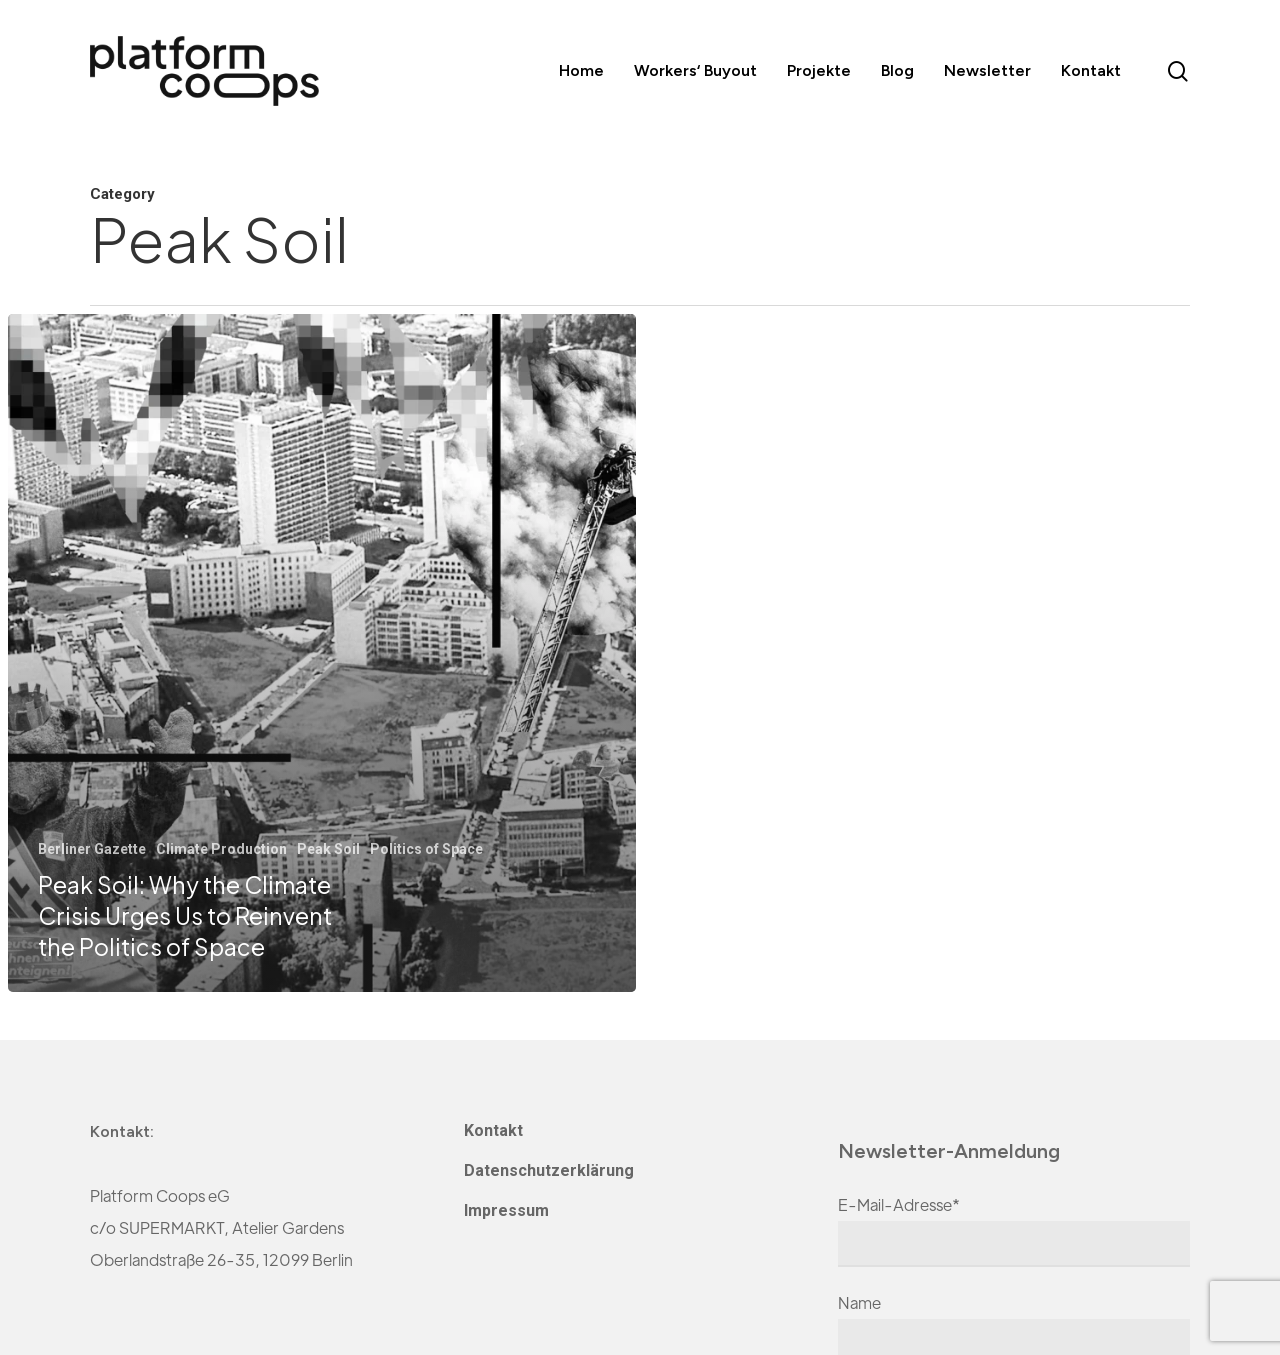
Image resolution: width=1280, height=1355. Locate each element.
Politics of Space (426, 849)
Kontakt (493, 1130)
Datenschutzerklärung (549, 1170)
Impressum (506, 1210)
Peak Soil (328, 849)
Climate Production (221, 849)
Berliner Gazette (92, 849)
